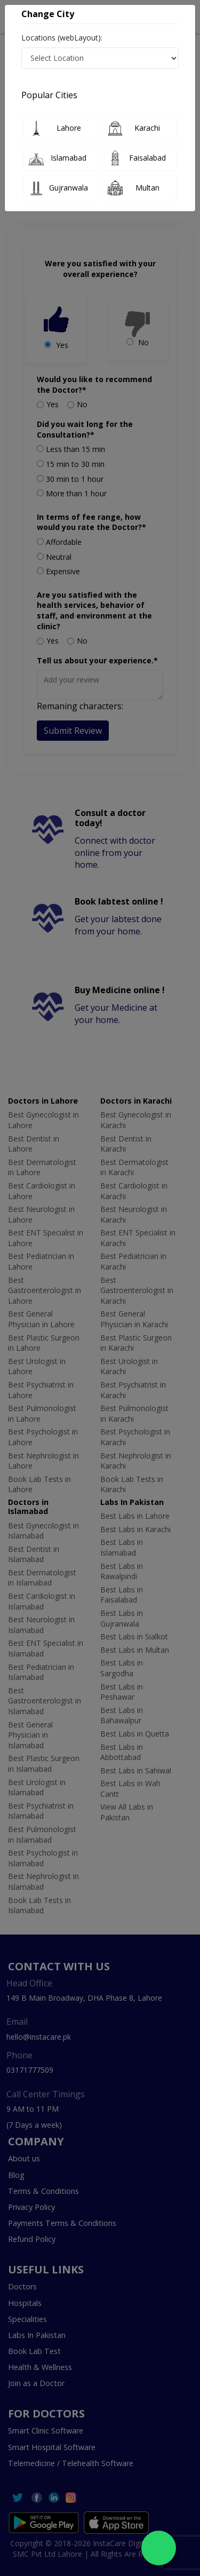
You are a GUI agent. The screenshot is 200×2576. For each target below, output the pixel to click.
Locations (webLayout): (61, 38)
